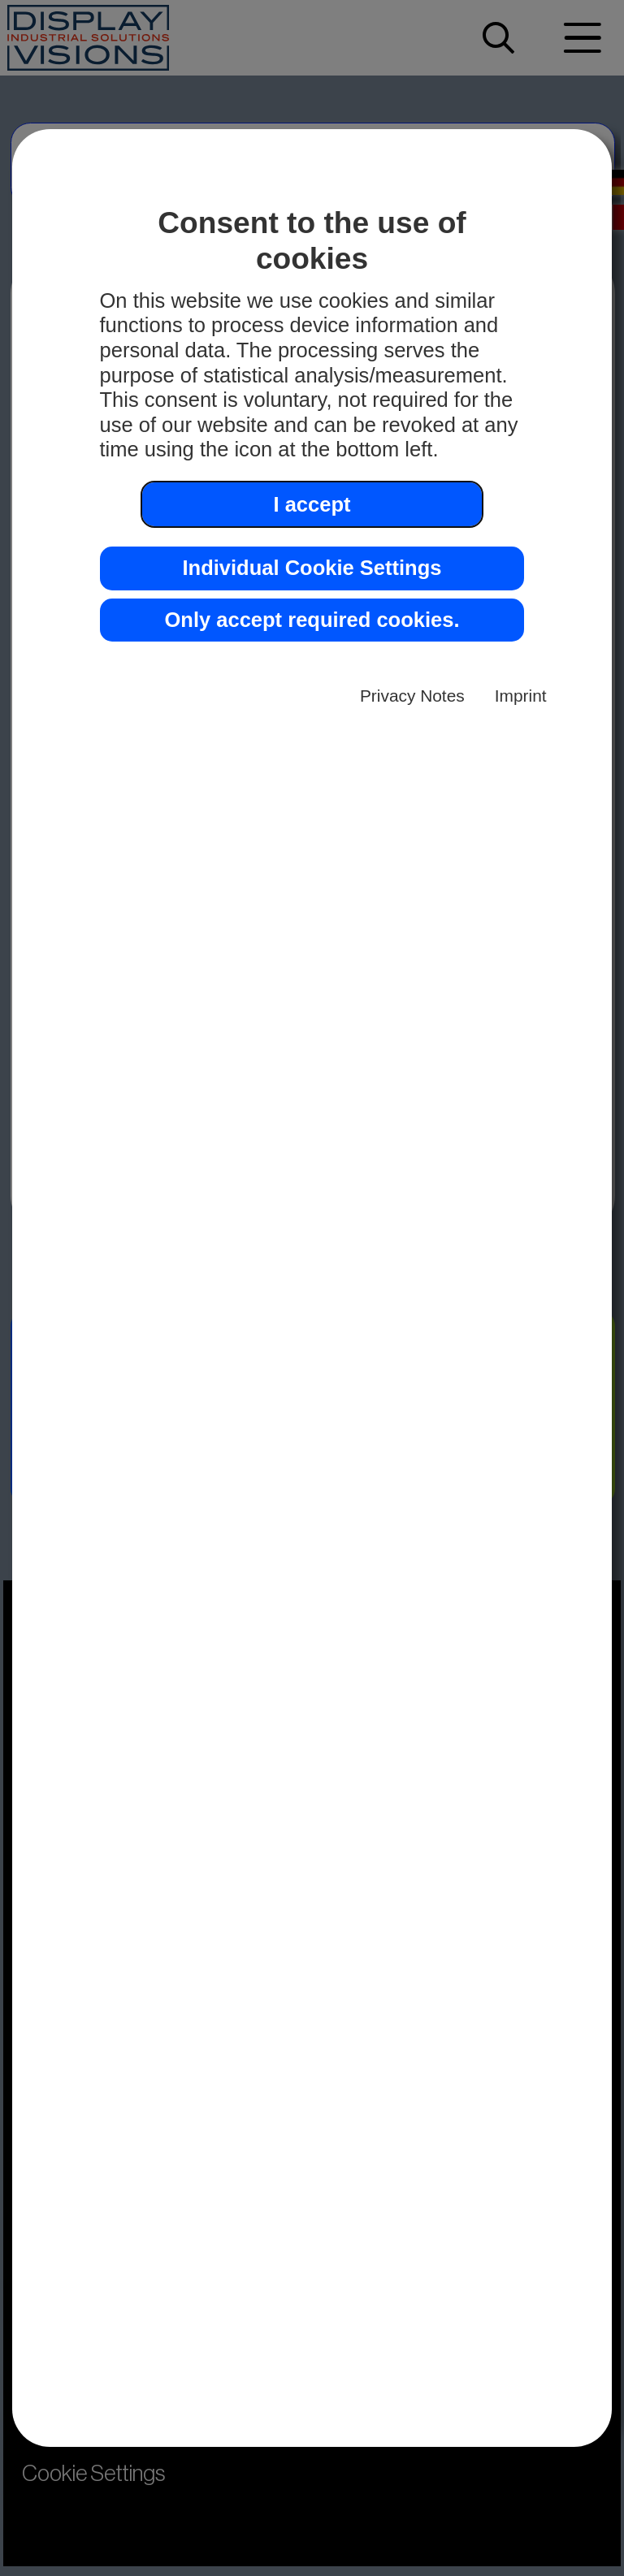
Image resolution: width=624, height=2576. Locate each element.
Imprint (521, 695)
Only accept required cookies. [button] (311, 619)
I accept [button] (311, 504)
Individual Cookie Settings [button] (311, 567)
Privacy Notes (412, 695)
